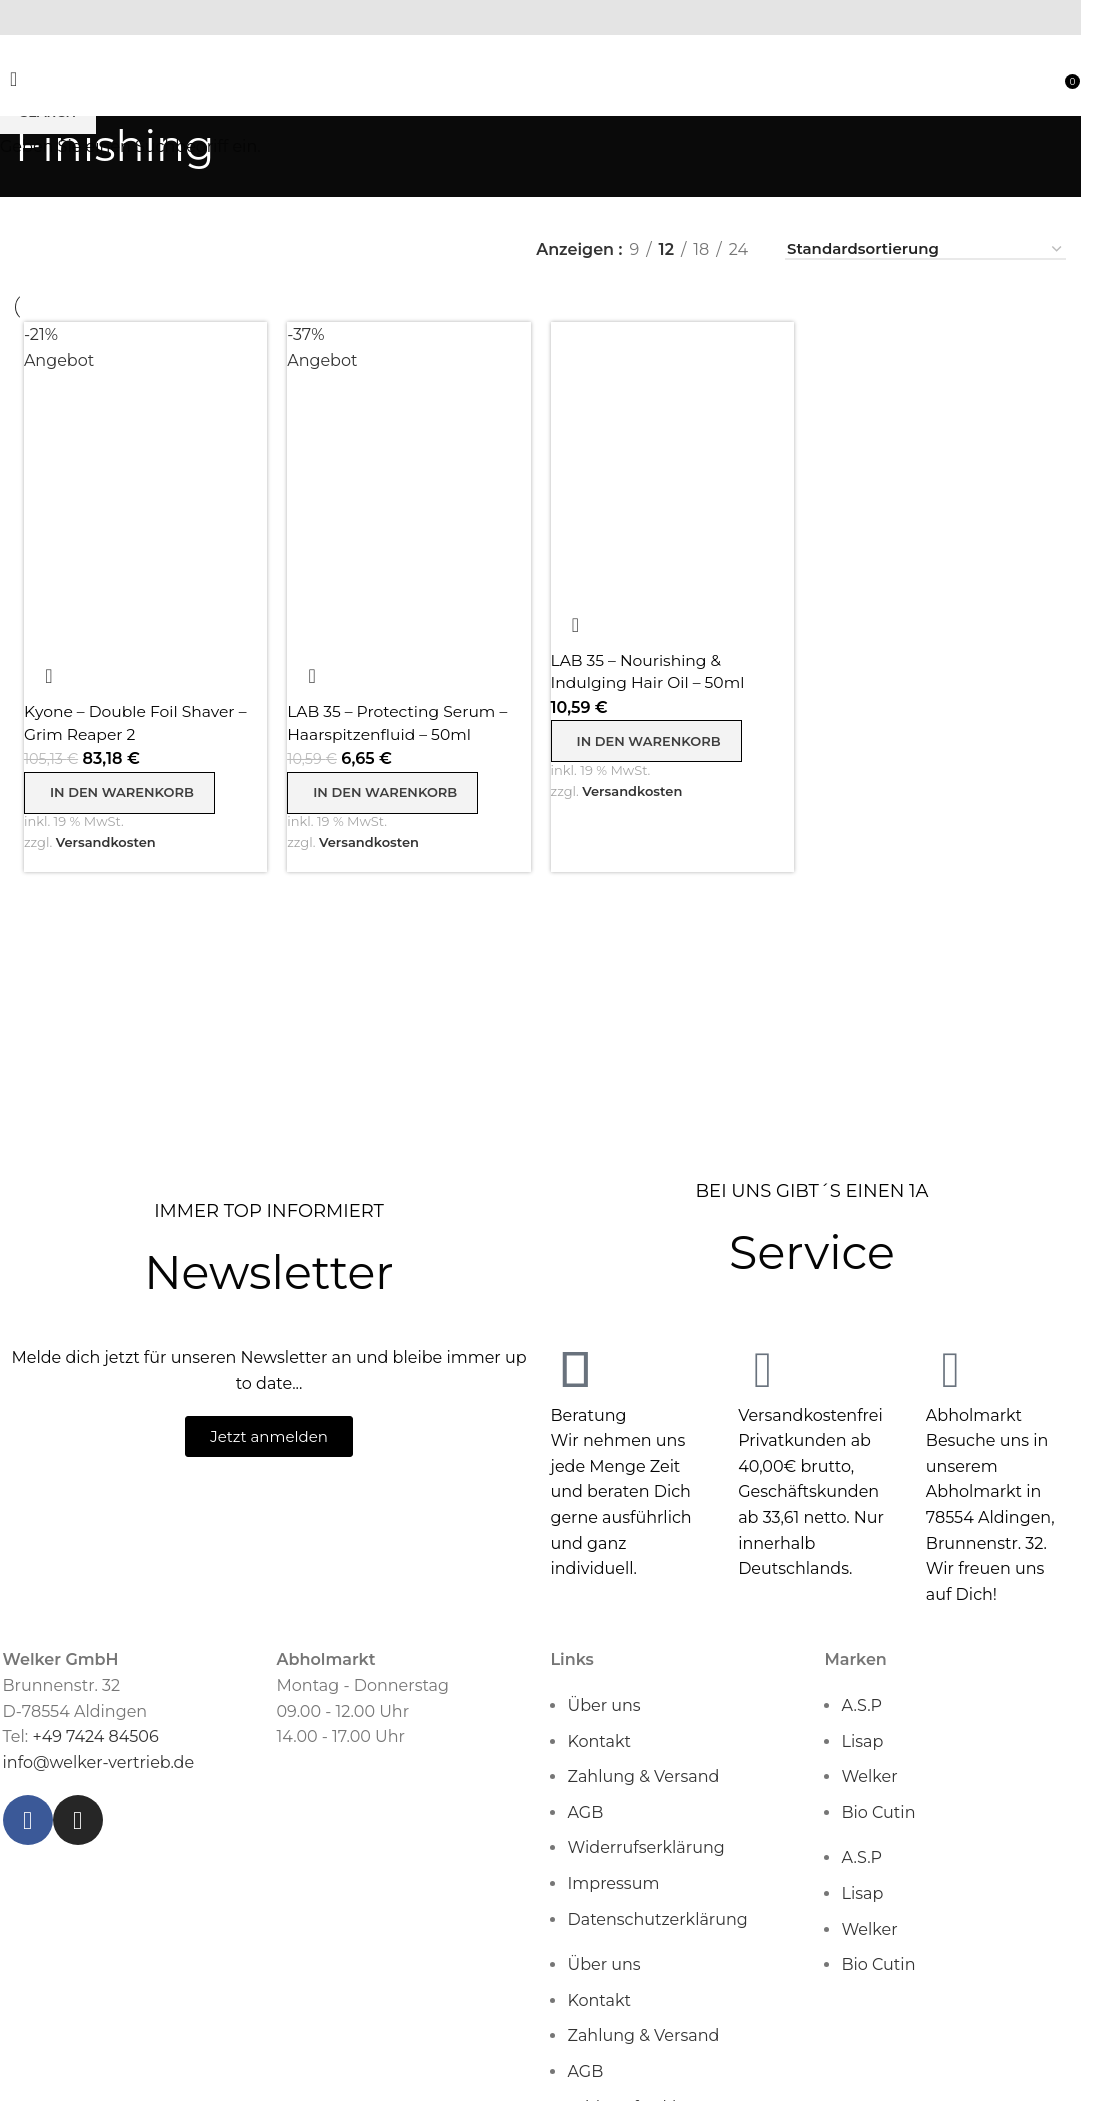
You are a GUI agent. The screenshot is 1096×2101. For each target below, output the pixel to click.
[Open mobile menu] (13, 84)
